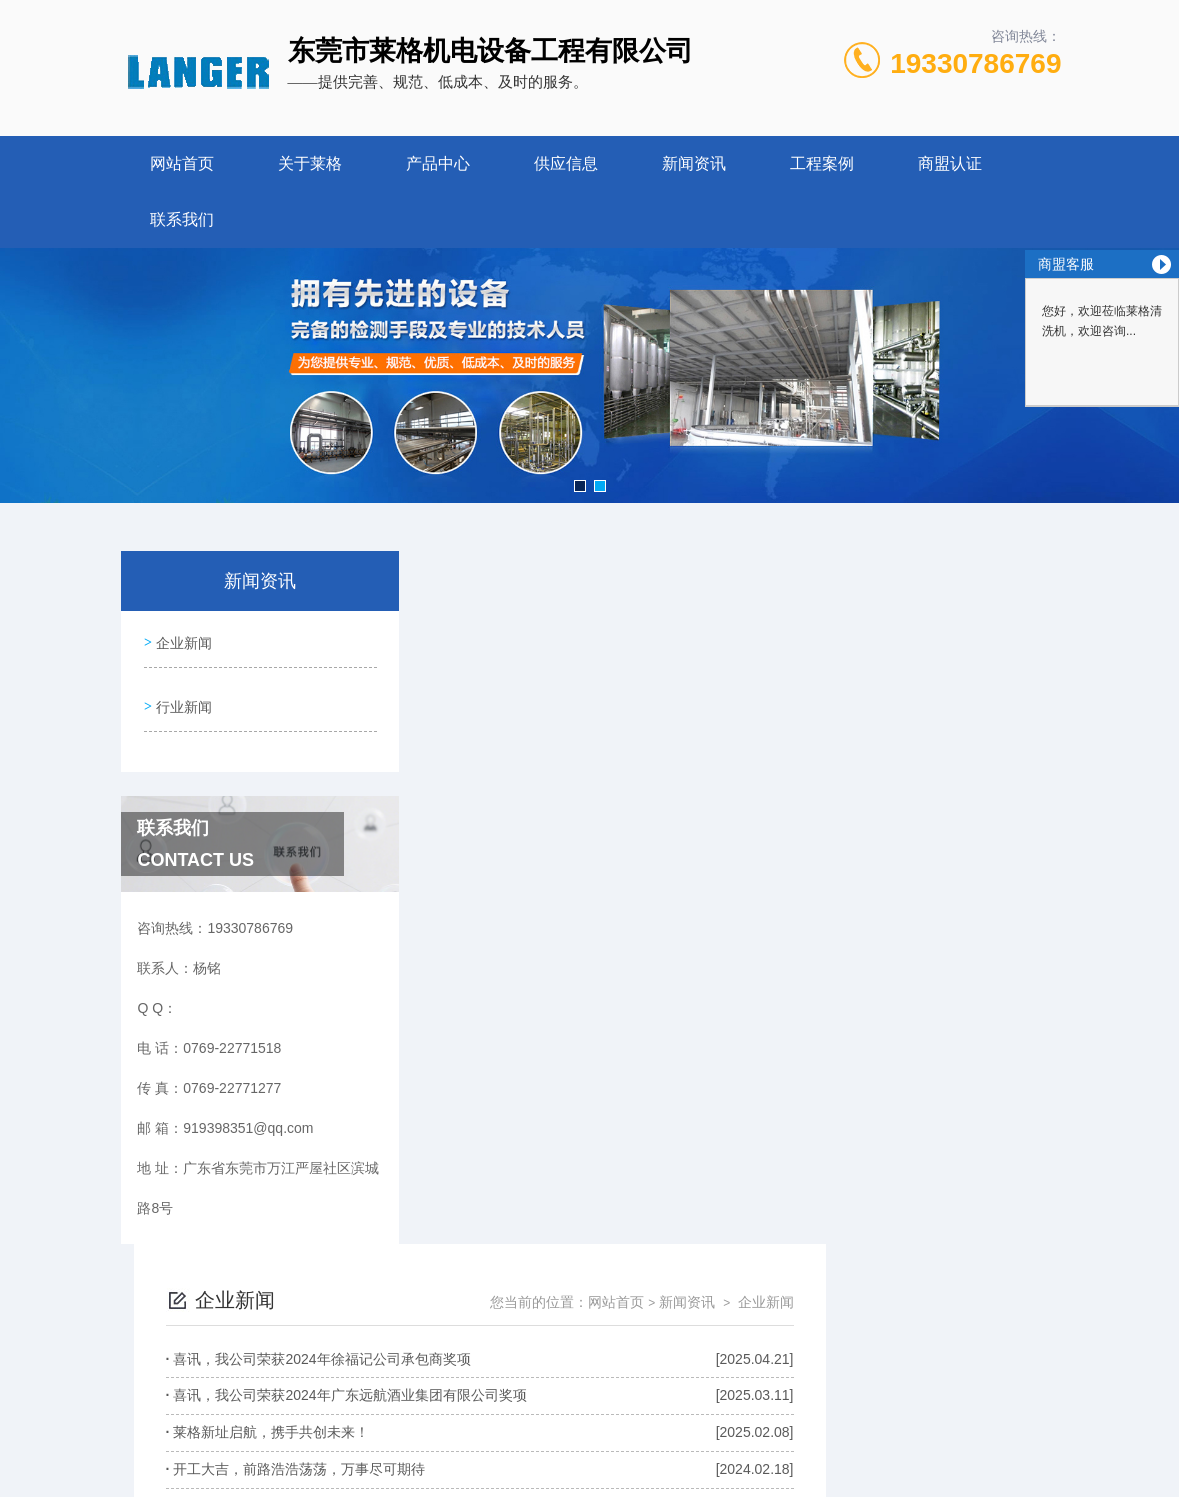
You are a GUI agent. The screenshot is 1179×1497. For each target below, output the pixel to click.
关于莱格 (310, 163)
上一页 (658, 1224)
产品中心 (438, 163)
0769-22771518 (464, 1369)
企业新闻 (182, 639)
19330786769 (975, 63)
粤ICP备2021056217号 (750, 1401)
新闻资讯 (694, 163)
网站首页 (182, 163)
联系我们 (182, 219)
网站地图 (668, 1465)
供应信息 (566, 163)
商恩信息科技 (595, 1465)
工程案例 (822, 163)
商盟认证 (950, 163)
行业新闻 (182, 696)
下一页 (773, 1224)
